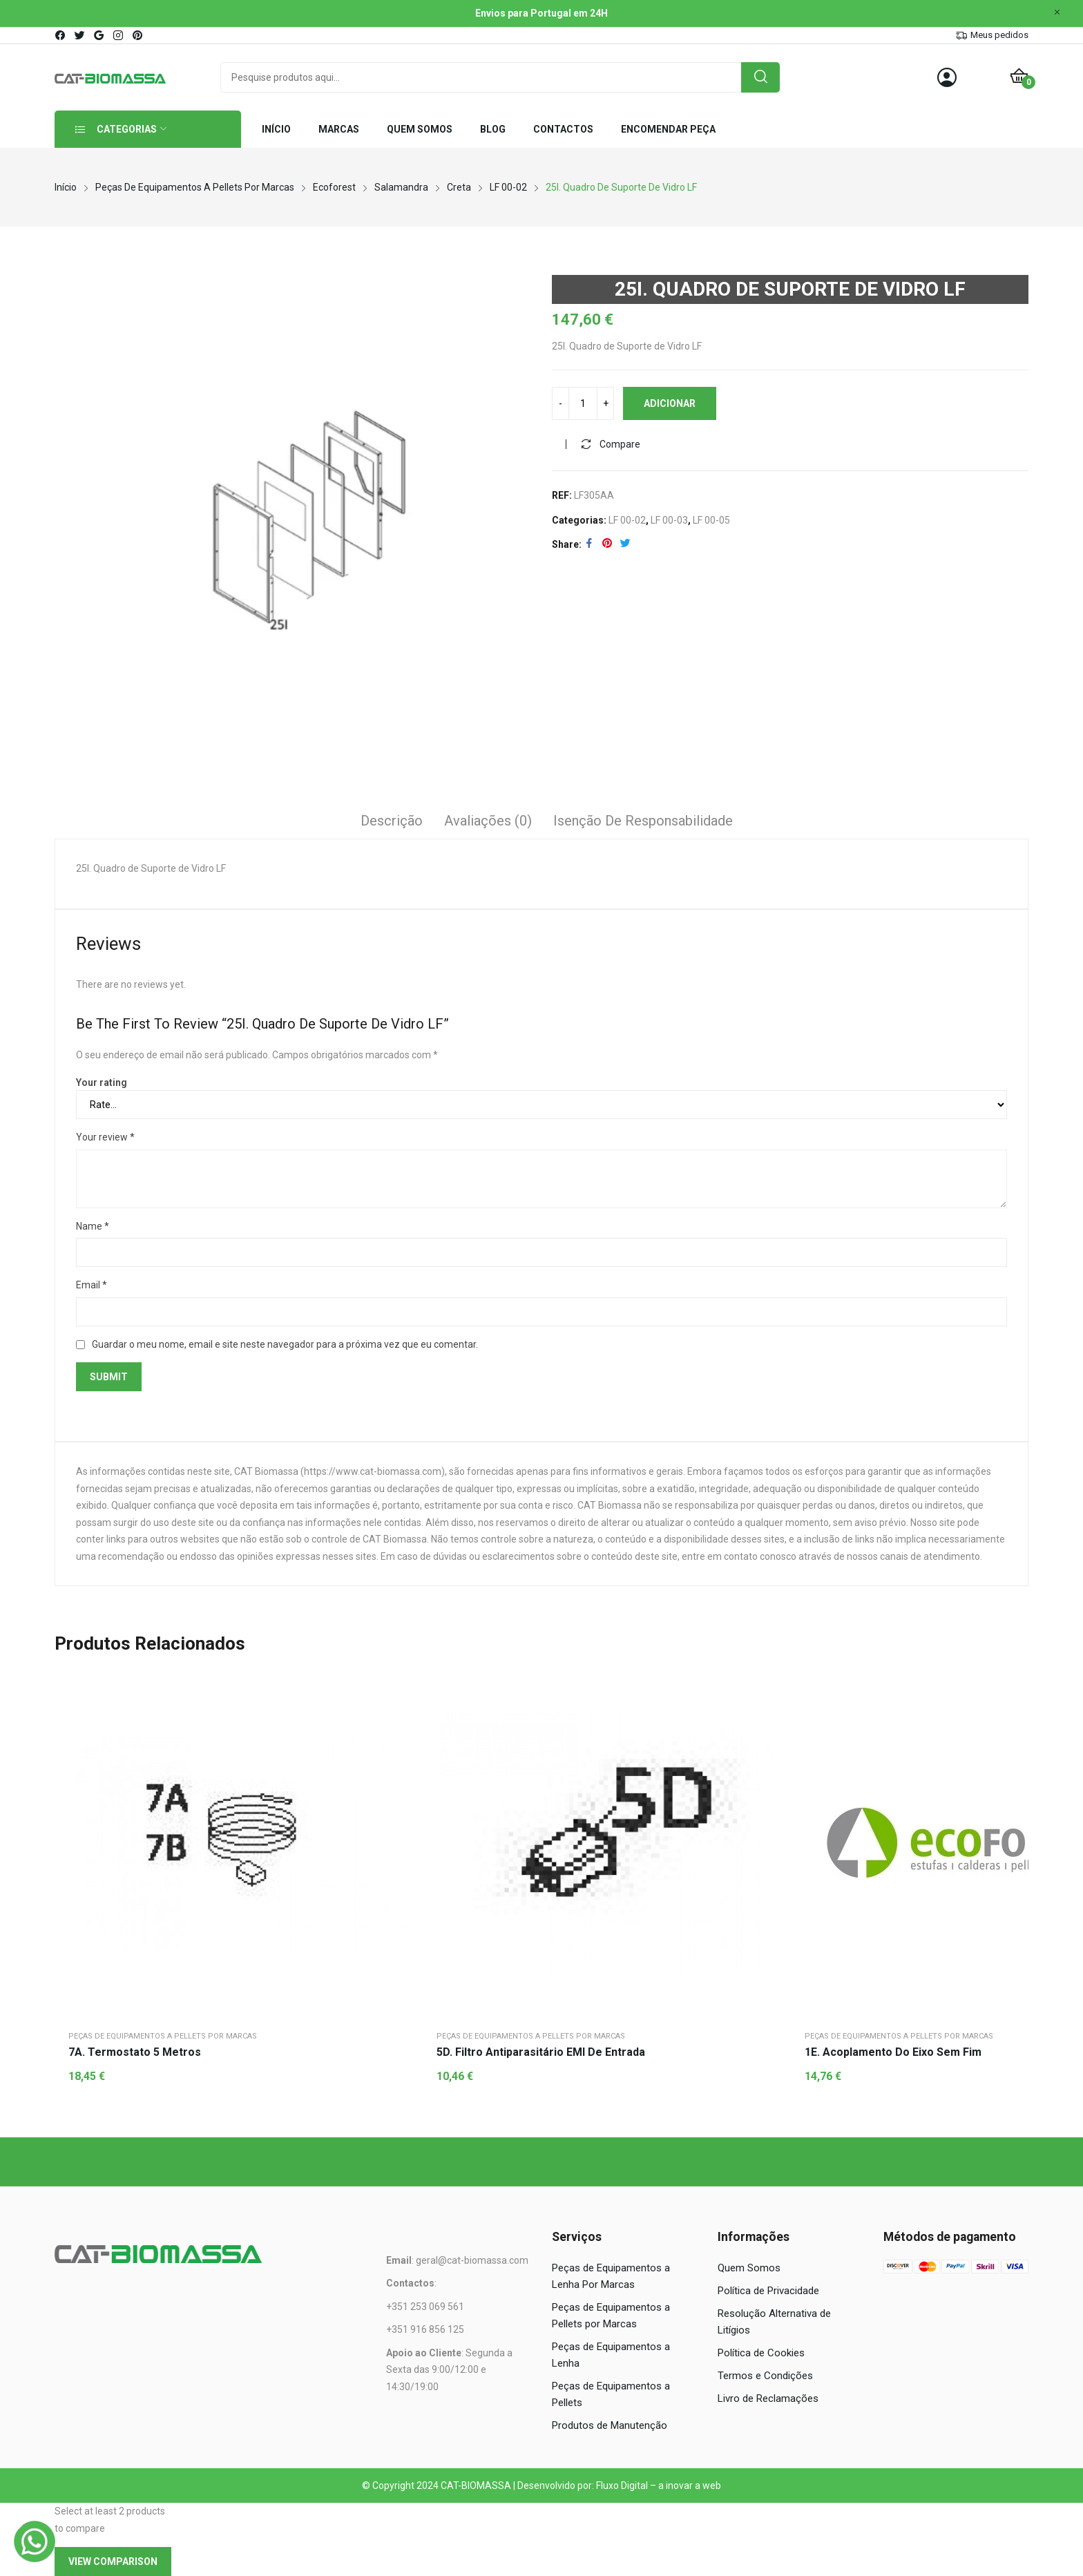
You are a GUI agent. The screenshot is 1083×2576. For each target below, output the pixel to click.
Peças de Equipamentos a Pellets (611, 2394)
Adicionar (670, 403)
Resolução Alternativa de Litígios (774, 2321)
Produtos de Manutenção (609, 2425)
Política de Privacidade (768, 2290)
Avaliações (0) (488, 820)
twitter (80, 35)
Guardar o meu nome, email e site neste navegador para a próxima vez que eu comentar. (285, 1344)
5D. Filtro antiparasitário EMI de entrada (541, 2052)
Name (92, 1226)
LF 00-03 (669, 520)
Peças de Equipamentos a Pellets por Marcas (162, 2036)
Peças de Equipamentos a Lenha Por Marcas (611, 2276)
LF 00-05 (711, 520)
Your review (105, 1137)
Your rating (101, 1082)
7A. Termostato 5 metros (134, 2052)
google (99, 35)
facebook (61, 35)
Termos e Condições (765, 2375)
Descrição (392, 820)
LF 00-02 (627, 520)
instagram (119, 35)
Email (91, 1284)
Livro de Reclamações (768, 2398)
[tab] (391, 823)
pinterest (138, 35)
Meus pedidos (999, 35)
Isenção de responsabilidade (643, 820)
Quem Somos (749, 2268)
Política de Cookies (761, 2353)
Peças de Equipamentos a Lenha (611, 2354)
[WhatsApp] (34, 2541)
